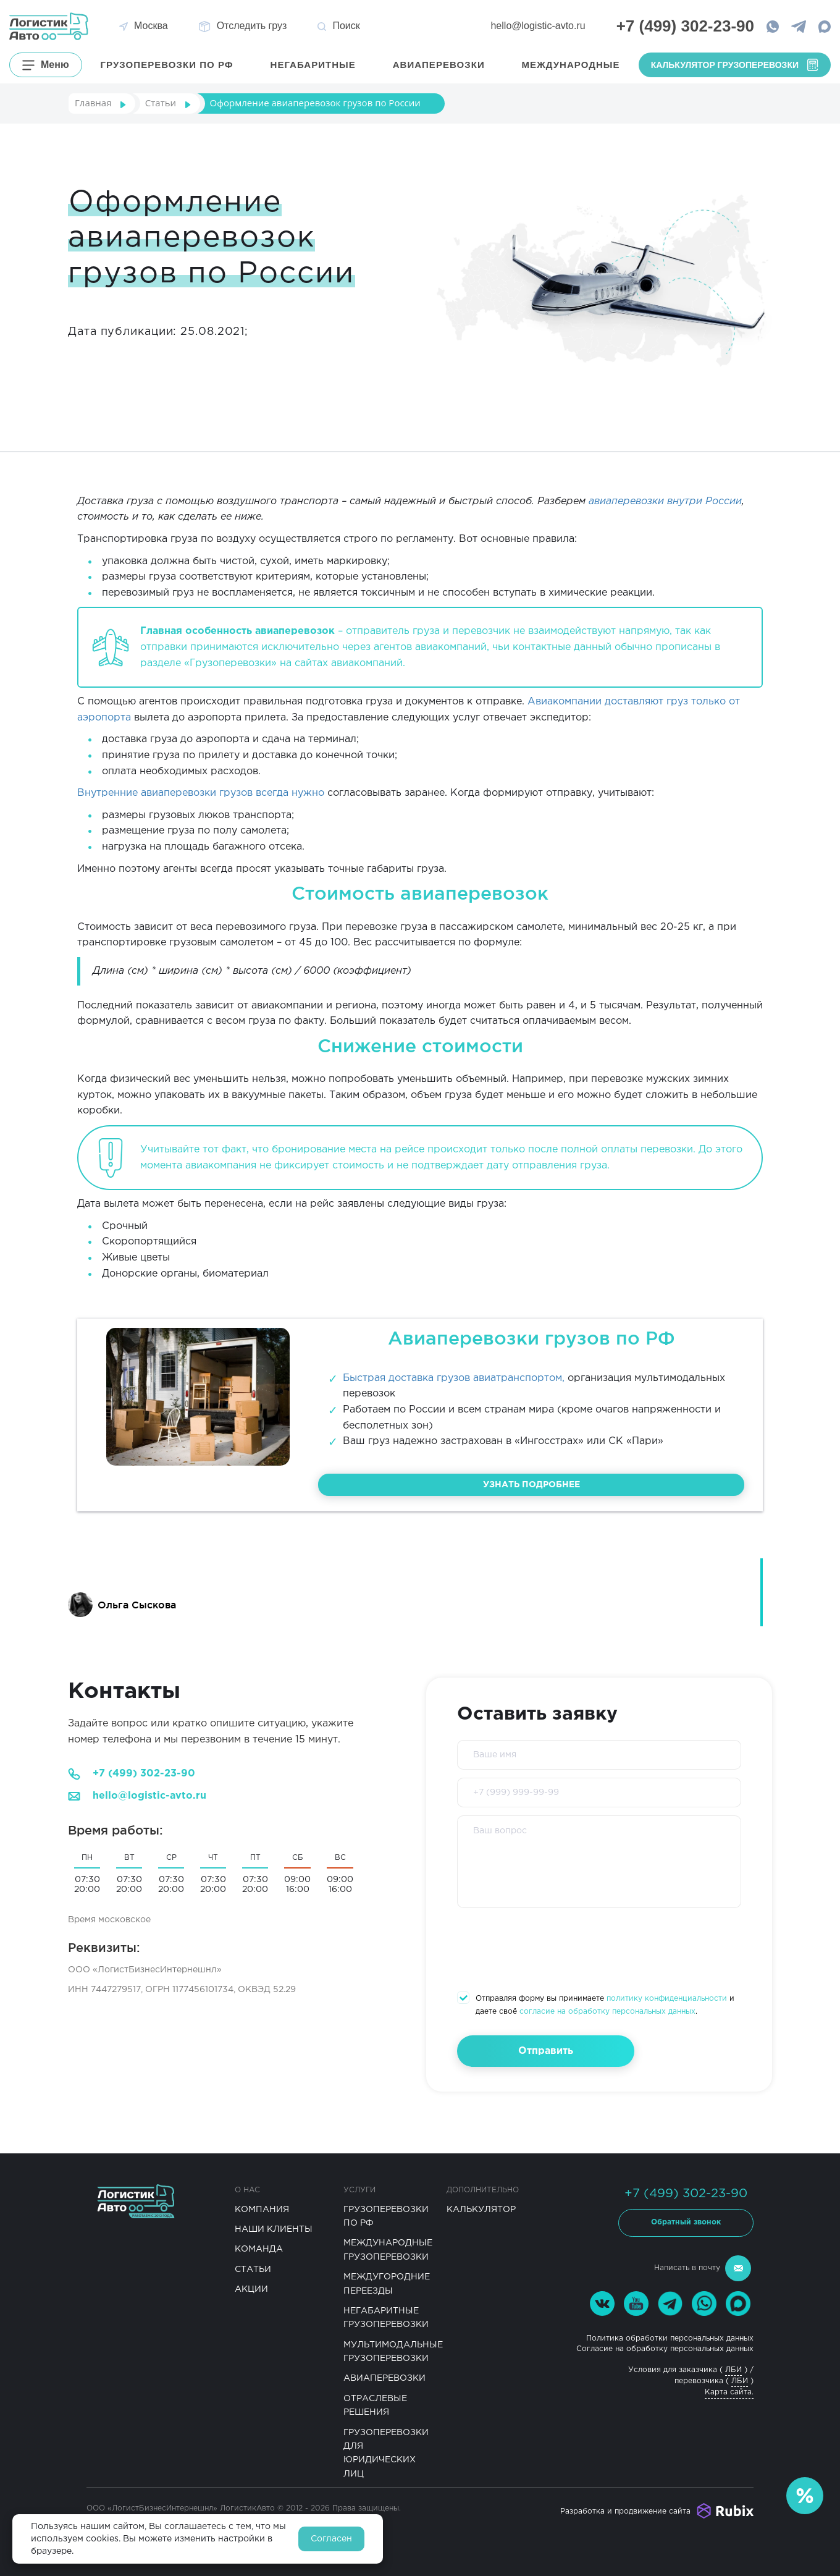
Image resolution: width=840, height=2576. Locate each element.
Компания (262, 2209)
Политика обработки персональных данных (670, 2338)
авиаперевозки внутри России (665, 501)
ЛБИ (733, 2370)
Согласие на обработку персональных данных (665, 2349)
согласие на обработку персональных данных (607, 2011)
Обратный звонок (686, 2222)
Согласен (331, 2539)
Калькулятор (481, 2209)
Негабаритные (313, 64)
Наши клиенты (274, 2229)
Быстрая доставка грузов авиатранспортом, (454, 1378)
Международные (571, 64)
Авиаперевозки (439, 64)
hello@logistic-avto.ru (537, 25)
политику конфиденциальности (667, 1998)
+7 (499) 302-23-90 (144, 1773)
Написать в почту (702, 2268)
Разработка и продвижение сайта (625, 2511)
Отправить (545, 2051)
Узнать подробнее (531, 1485)
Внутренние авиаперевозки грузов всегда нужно (200, 793)
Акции (251, 2289)
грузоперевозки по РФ (167, 64)
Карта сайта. (729, 2392)
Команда (259, 2249)
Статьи (253, 2269)
